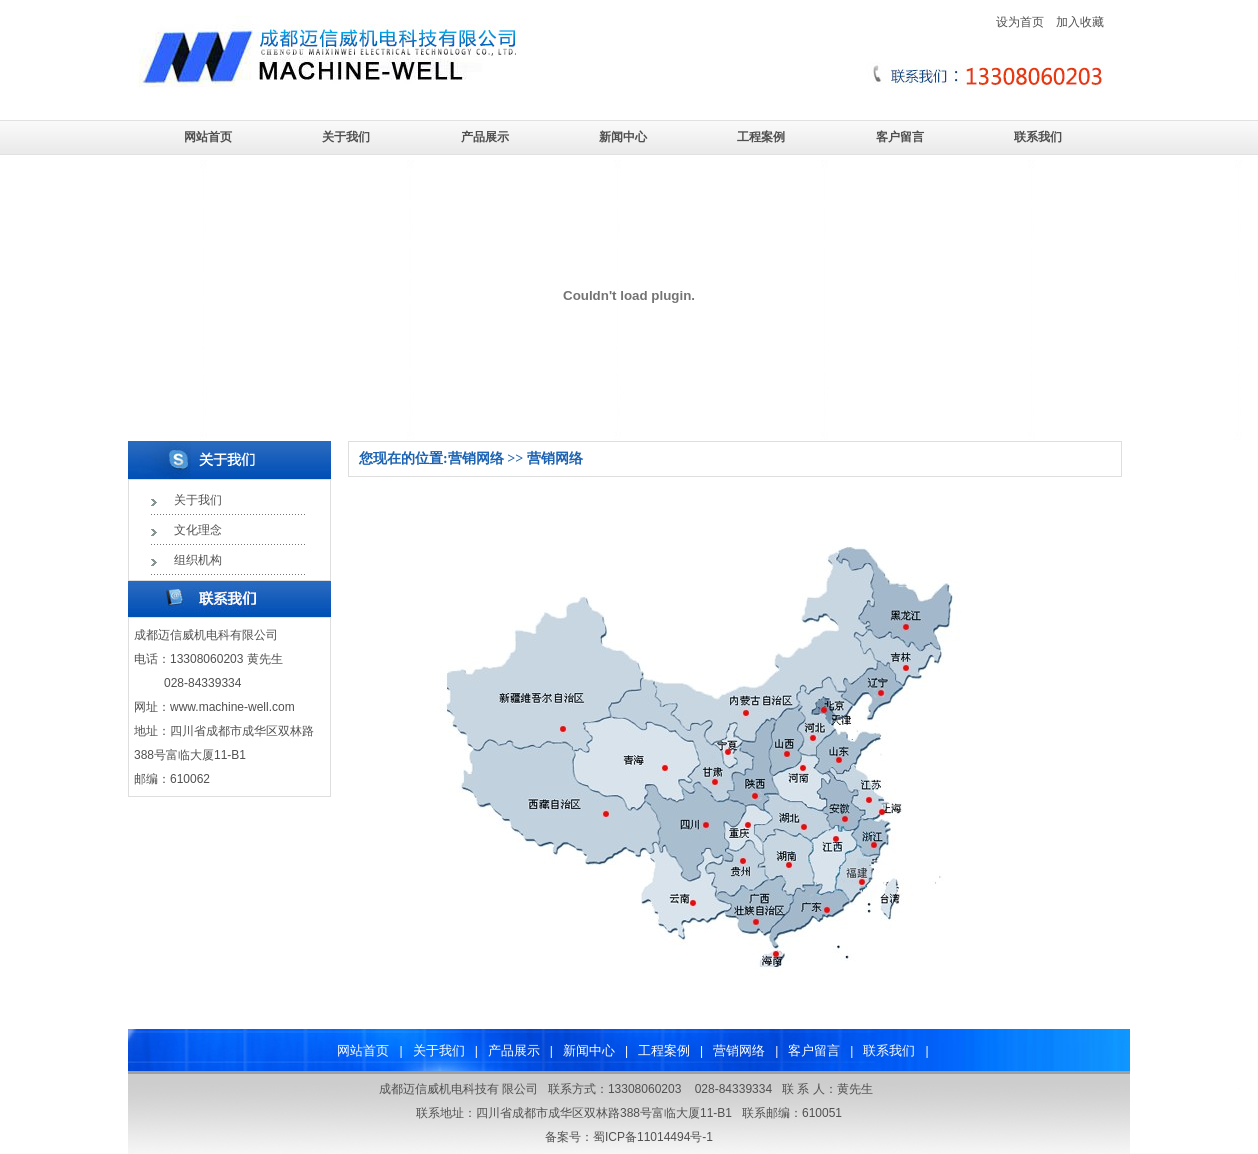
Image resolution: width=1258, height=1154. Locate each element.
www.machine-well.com (232, 707)
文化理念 (198, 530)
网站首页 (208, 137)
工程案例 (761, 137)
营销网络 (739, 1050)
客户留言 (900, 137)
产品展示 (485, 137)
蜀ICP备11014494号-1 (653, 1137)
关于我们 (346, 137)
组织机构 (198, 560)
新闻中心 (623, 137)
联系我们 (1038, 137)
